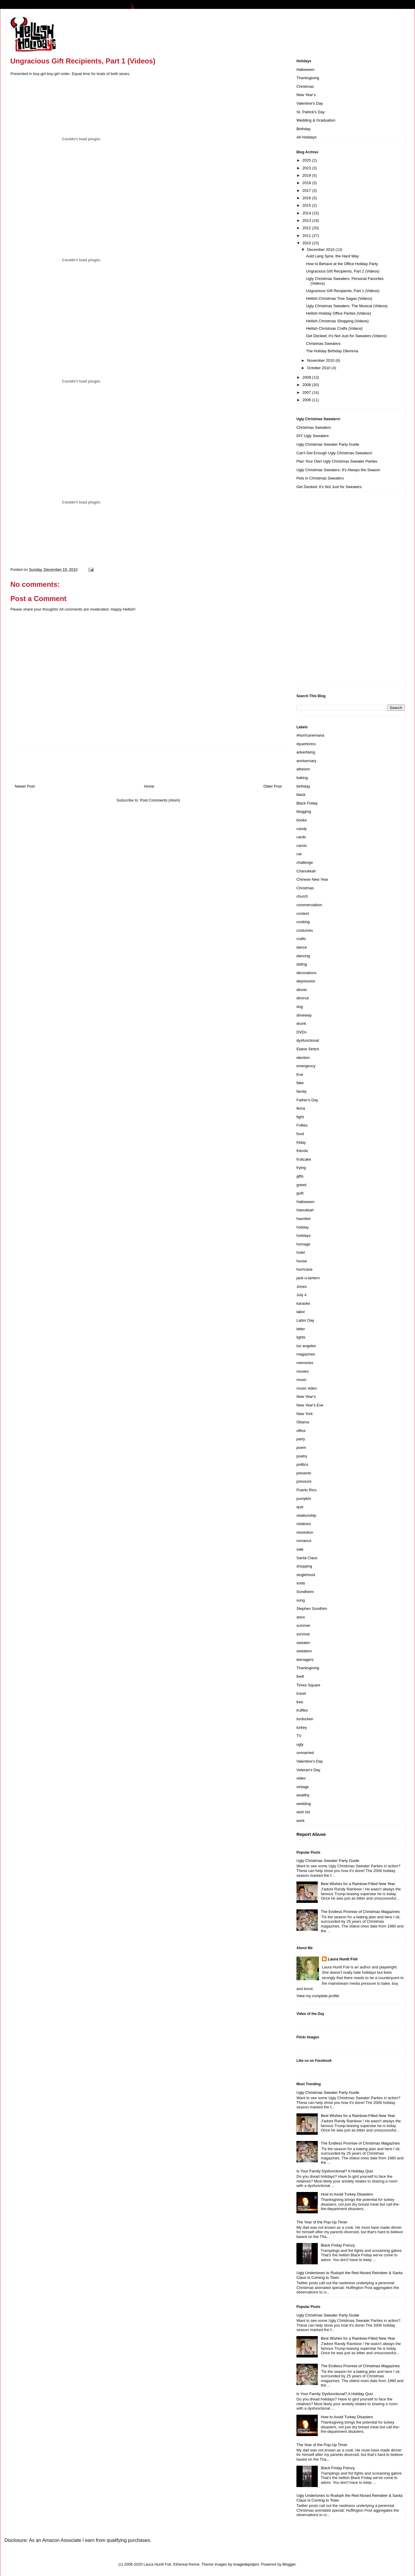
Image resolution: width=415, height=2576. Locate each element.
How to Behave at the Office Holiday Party (342, 264)
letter (300, 1329)
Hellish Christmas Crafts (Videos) (334, 328)
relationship (306, 1515)
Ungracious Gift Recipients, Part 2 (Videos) (342, 271)
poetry (301, 1456)
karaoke (303, 1303)
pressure (304, 1481)
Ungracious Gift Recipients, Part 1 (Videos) (342, 291)
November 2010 (321, 360)
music (301, 1379)
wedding (303, 1803)
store (300, 1617)
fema (300, 1108)
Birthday (303, 129)
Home (149, 786)
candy (301, 828)
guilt (300, 1193)
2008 (307, 385)
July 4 (301, 1295)
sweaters (304, 1651)
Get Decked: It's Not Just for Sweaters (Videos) (346, 336)
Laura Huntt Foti (342, 1959)
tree (299, 1702)
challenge (304, 862)
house (301, 1261)
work (300, 1820)
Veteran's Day (308, 1770)
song (300, 1600)
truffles (302, 1710)
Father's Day (307, 1100)
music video (306, 1388)
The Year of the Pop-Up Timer (321, 2222)
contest (302, 913)
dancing (303, 956)
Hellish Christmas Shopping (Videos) (337, 321)
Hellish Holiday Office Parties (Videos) (338, 313)
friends (302, 1150)
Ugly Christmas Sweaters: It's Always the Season (338, 470)
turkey (301, 1727)
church (302, 896)
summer (303, 1625)
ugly (300, 1744)
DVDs (301, 1032)
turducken (304, 1719)
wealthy (302, 1795)
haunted (303, 1218)
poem (301, 1447)
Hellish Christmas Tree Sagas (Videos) (339, 298)
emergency (305, 1066)
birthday (303, 786)
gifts (300, 1176)
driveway (304, 1015)
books (301, 820)
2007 (307, 392)
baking (302, 777)
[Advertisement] (320, 591)
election (303, 1057)
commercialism (309, 905)
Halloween (305, 69)
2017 (307, 190)
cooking (303, 922)
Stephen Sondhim (311, 1608)
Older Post (273, 786)
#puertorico (306, 744)
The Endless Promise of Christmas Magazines (360, 1911)
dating (301, 964)
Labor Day (305, 1320)
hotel (300, 1252)
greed (301, 1185)
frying (301, 1167)
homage (303, 1244)
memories (304, 1363)
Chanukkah (306, 871)
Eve (299, 1074)
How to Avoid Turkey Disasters (347, 2194)
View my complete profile (317, 1996)
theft (300, 1676)
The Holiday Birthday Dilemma (332, 351)
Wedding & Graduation (315, 120)
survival (302, 1634)
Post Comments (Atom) (160, 800)
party (300, 1439)
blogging (303, 811)
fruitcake (303, 1159)
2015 (307, 205)
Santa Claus (306, 1558)
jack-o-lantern (308, 1278)
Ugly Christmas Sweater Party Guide (327, 444)
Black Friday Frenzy (338, 2245)
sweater (303, 1642)
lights (300, 1337)
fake (300, 1083)
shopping (304, 1566)
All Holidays (306, 137)
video (301, 1778)
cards (301, 837)
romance (304, 1540)
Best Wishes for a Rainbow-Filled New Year (358, 1884)
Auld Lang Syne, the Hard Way (332, 256)
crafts (301, 938)
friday (301, 1142)
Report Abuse (311, 1834)
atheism (303, 769)
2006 (307, 400)
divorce (302, 998)
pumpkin (303, 1498)
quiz (300, 1507)
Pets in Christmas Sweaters (320, 478)
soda (300, 1583)
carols (301, 845)
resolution (304, 1532)
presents (303, 1473)
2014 (307, 213)
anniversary (306, 761)
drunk (301, 1023)
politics (302, 1464)
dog (299, 1006)
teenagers (305, 1659)
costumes (304, 930)
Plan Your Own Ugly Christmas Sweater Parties (336, 461)
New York (304, 1414)
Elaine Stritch (307, 1049)
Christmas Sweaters (323, 343)
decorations (306, 973)
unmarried (305, 1752)
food (300, 1134)
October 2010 (319, 368)
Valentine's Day (309, 103)
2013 (307, 220)
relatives (303, 1524)
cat (298, 854)
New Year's (306, 95)
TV (298, 1736)
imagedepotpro (246, 2564)
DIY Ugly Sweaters (312, 436)
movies (302, 1371)
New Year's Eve (309, 1405)
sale (300, 1549)
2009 (307, 377)
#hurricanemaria (310, 735)
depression (305, 981)
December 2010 (321, 249)
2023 (307, 168)
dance (301, 947)
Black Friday (307, 803)
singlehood (305, 1575)
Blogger (289, 2564)
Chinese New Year (312, 879)
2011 (307, 235)
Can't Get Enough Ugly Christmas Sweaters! (334, 453)
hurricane (304, 1269)
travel (301, 1693)
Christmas (305, 86)
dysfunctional (307, 1040)
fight (300, 1117)
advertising (305, 752)
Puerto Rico (306, 1490)
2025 (307, 160)
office (301, 1430)
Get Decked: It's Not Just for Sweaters (329, 487)
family (301, 1091)
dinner (301, 989)
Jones (301, 1286)
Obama (302, 1422)
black (300, 794)
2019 (307, 175)
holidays (303, 1235)
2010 (307, 243)
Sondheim (305, 1591)
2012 (307, 228)
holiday (302, 1227)
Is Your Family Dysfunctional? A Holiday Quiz (334, 2171)
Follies (302, 1125)
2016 (307, 198)
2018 (307, 183)
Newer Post (25, 786)
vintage (302, 1787)
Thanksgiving (307, 78)
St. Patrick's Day (310, 112)
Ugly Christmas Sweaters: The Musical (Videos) (346, 306)
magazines (305, 1354)
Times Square (308, 1685)
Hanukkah (305, 1210)
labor (300, 1311)
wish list (303, 1812)
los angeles (306, 1346)
